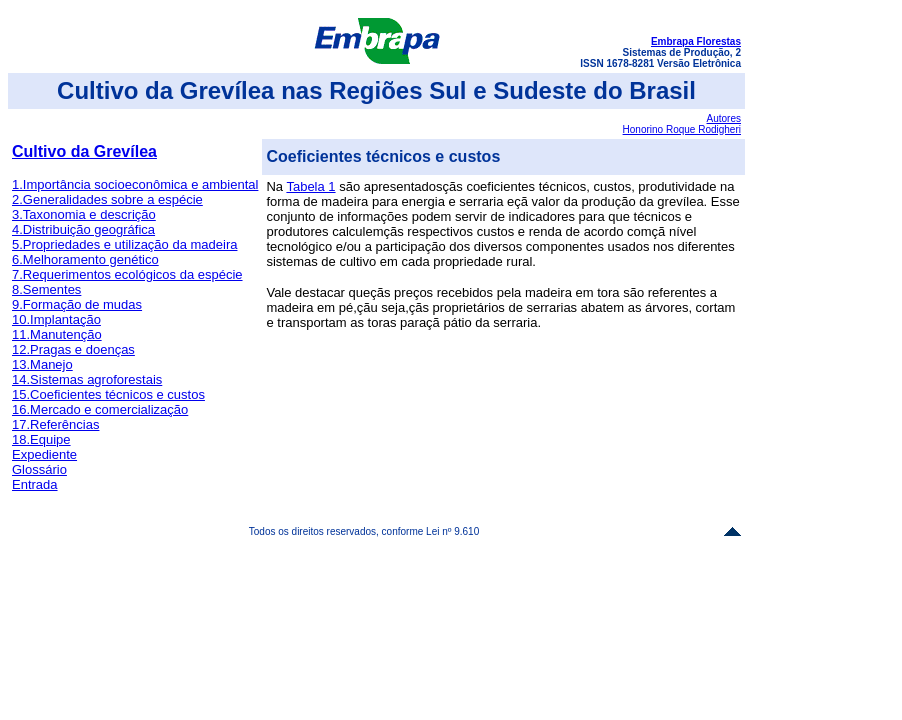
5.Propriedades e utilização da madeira (124, 244)
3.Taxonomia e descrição (84, 214)
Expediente (44, 454)
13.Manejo (42, 364)
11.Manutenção (57, 334)
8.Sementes (46, 289)
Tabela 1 (310, 186)
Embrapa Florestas (696, 41)
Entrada (35, 484)
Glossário (39, 469)
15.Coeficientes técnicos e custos (108, 394)
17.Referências (55, 424)
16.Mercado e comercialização (100, 409)
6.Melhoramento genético (85, 259)
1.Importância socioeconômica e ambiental (135, 184)
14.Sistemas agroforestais (87, 379)
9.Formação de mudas (77, 304)
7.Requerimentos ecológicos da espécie (127, 274)
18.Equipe (41, 439)
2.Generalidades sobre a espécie (107, 199)
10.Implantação (56, 319)
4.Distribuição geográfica (83, 229)
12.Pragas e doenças (73, 349)
